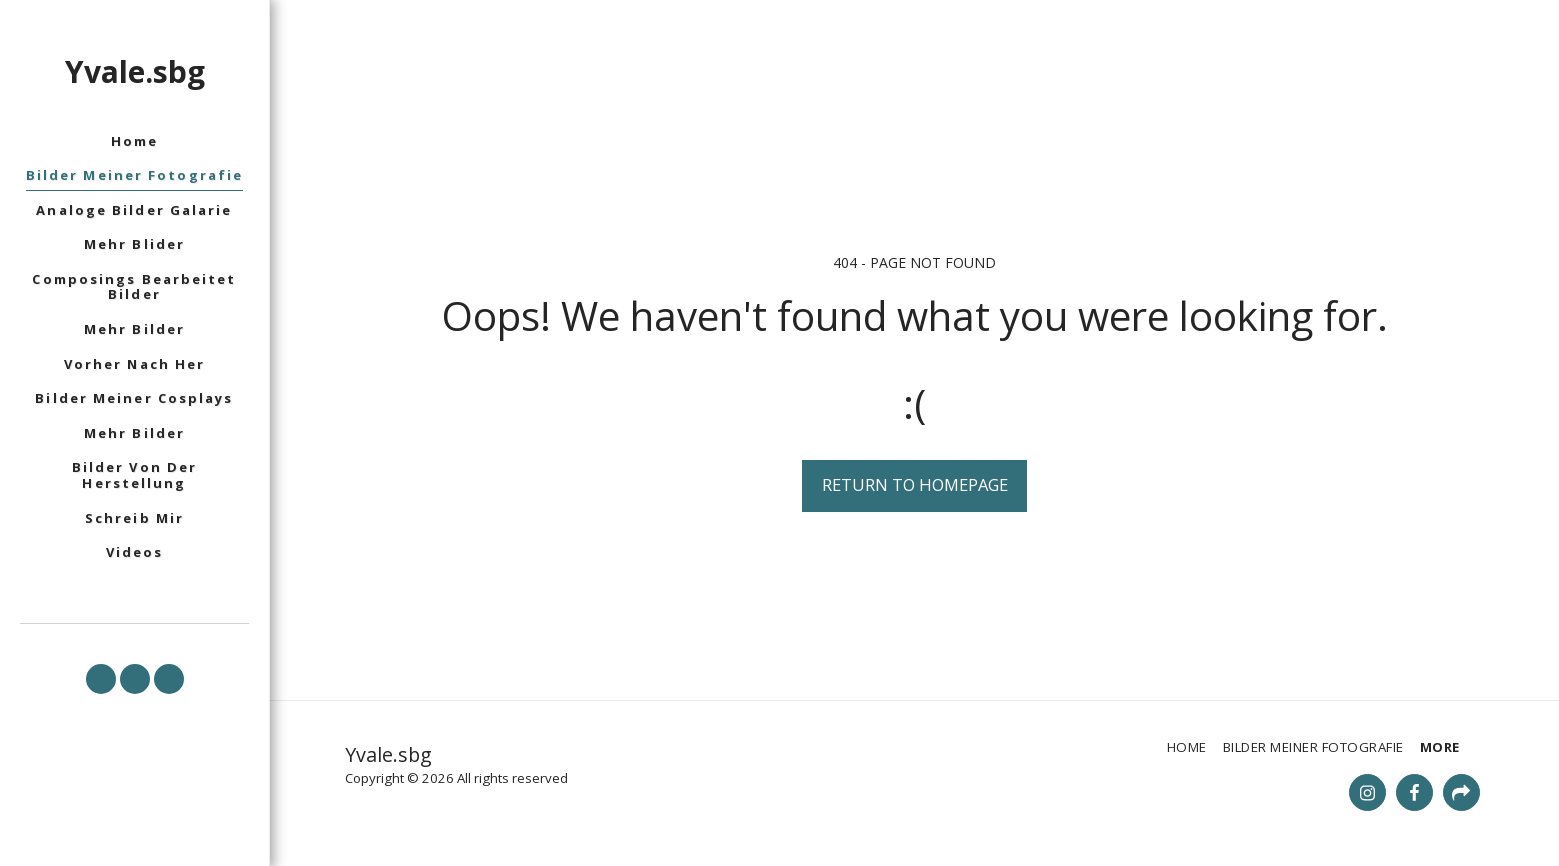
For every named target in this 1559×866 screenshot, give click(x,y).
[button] (101, 679)
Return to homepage (915, 484)
